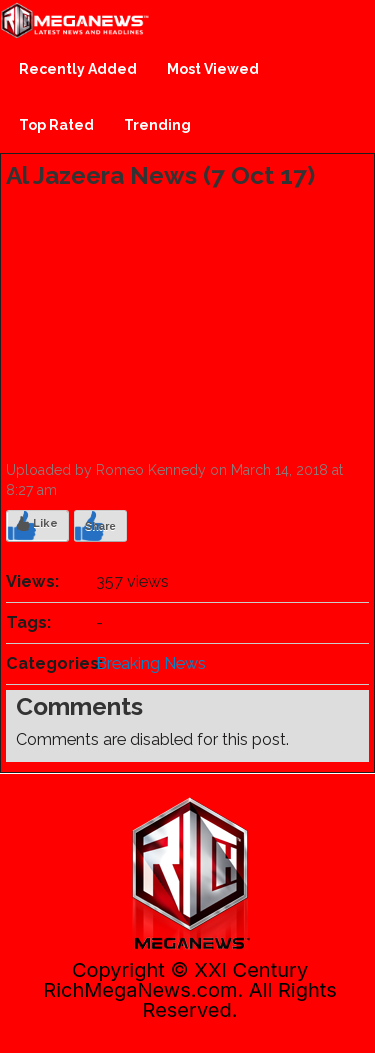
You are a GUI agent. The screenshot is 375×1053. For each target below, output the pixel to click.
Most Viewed (213, 69)
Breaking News (151, 663)
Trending (157, 125)
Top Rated (56, 125)
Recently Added (78, 69)
